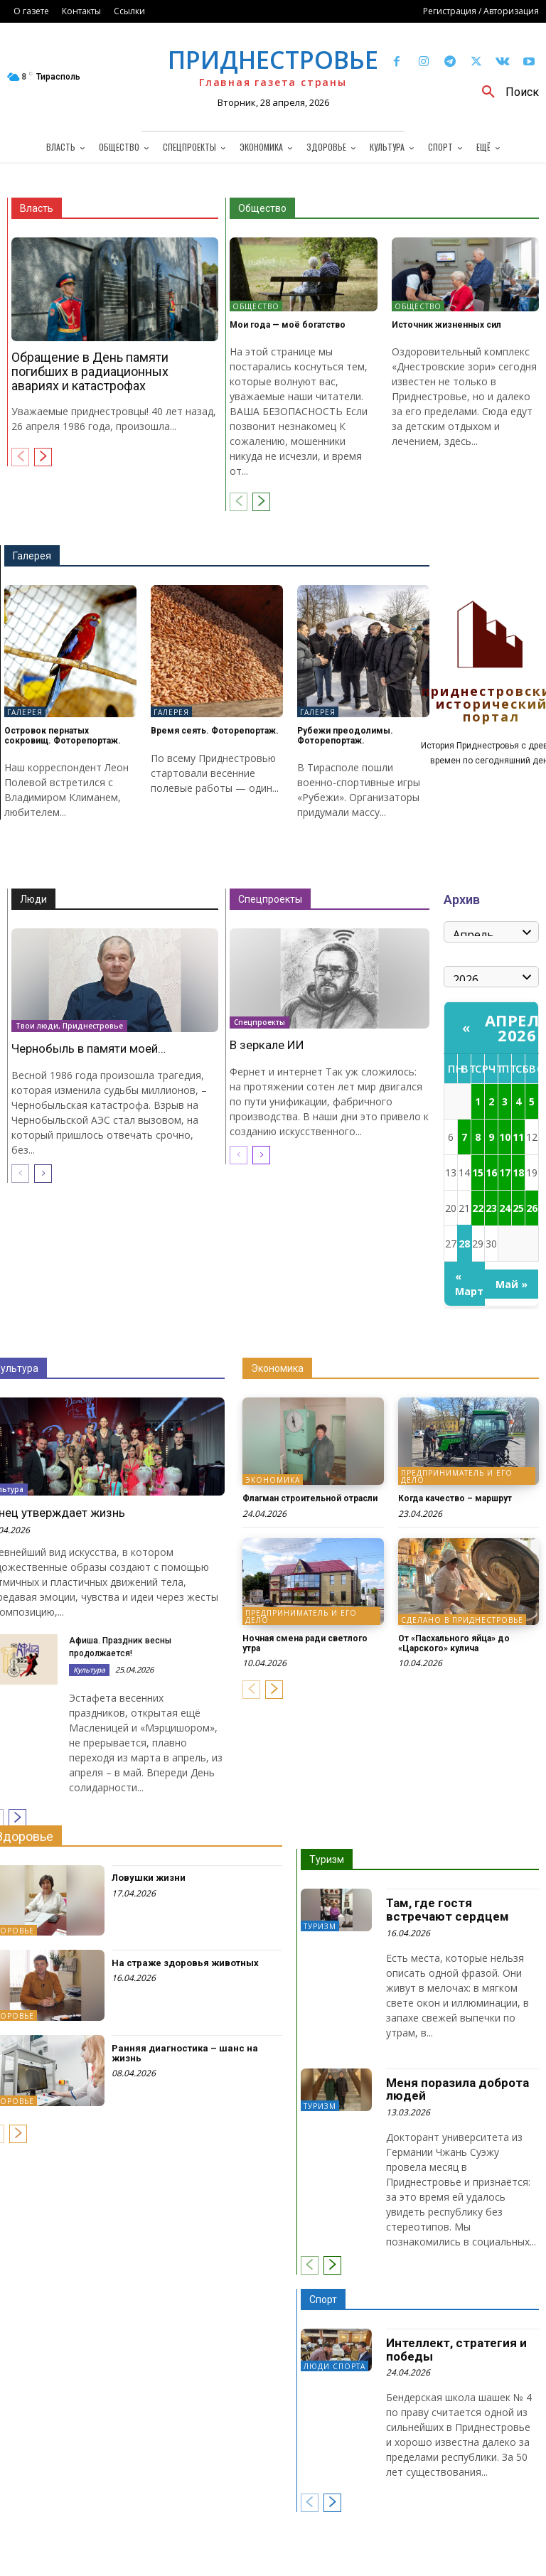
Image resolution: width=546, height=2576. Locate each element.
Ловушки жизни (149, 1877)
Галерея (32, 556)
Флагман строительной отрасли (310, 1498)
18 (518, 1172)
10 (504, 1137)
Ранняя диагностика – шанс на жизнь (185, 2053)
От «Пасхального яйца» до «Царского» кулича (454, 1643)
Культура (89, 1670)
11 (518, 1137)
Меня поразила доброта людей (457, 2089)
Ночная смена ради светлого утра (305, 1643)
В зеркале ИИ (267, 1045)
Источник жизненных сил (446, 325)
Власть (36, 208)
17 (504, 1172)
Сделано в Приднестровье (462, 1620)
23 (491, 1208)
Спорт (323, 2299)
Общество (262, 208)
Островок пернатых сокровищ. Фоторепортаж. (62, 735)
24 (504, 1208)
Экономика (277, 1368)
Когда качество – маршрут (455, 1498)
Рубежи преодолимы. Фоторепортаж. (345, 735)
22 (477, 1208)
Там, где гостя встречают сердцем (447, 1909)
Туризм (326, 1859)
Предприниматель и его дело (457, 1476)
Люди (33, 899)
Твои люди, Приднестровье (69, 1025)
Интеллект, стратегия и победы (456, 2349)
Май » (512, 1284)
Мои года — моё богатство (288, 325)
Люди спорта (334, 2366)
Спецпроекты (270, 899)
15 (477, 1172)
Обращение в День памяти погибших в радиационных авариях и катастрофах (89, 371)
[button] (505, 92)
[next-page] (43, 457)
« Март (469, 1284)
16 (491, 1172)
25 (518, 1208)
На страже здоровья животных (185, 1963)
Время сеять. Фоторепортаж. (215, 731)
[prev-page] (20, 457)
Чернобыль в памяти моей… (88, 1048)
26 (531, 1208)
